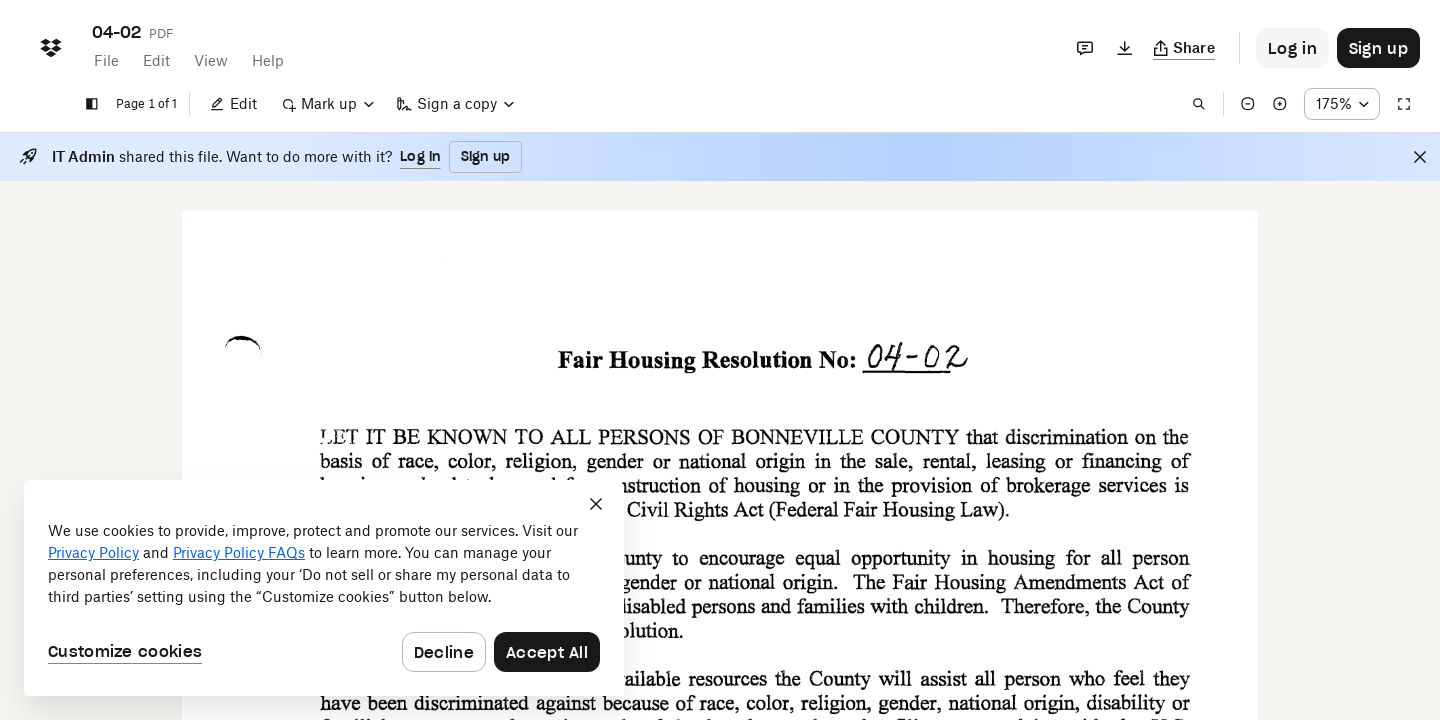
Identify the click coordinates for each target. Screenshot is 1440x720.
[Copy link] (1184, 48)
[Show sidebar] (92, 104)
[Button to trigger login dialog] (1292, 48)
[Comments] (1085, 48)
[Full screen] (1404, 104)
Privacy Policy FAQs (239, 552)
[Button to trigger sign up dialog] (1378, 48)
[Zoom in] (1280, 104)
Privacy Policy (93, 552)
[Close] (1420, 157)
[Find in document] (1199, 104)
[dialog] (324, 588)
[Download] (1125, 48)
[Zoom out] (1248, 104)
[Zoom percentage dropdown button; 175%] (1342, 104)
